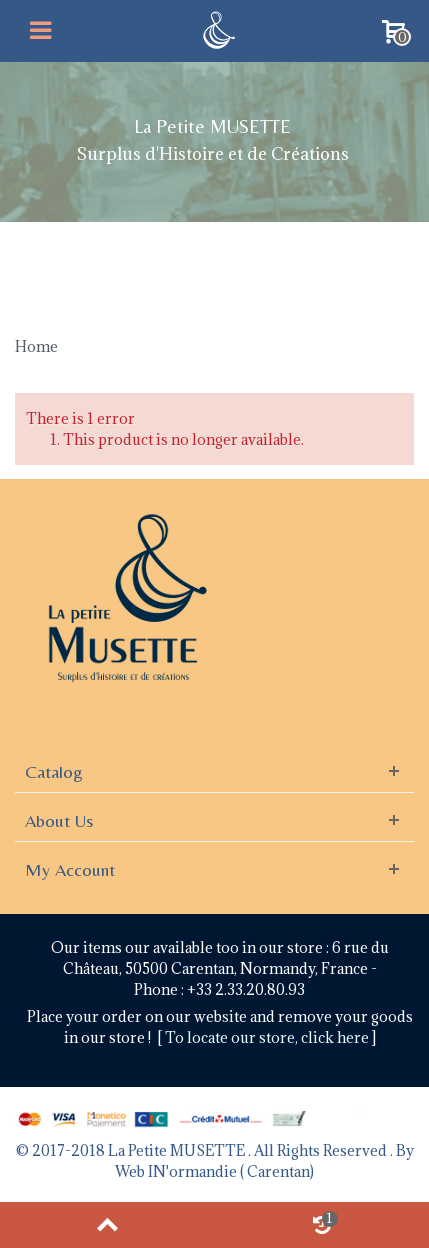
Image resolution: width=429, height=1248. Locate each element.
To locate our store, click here (268, 1037)
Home (36, 346)
